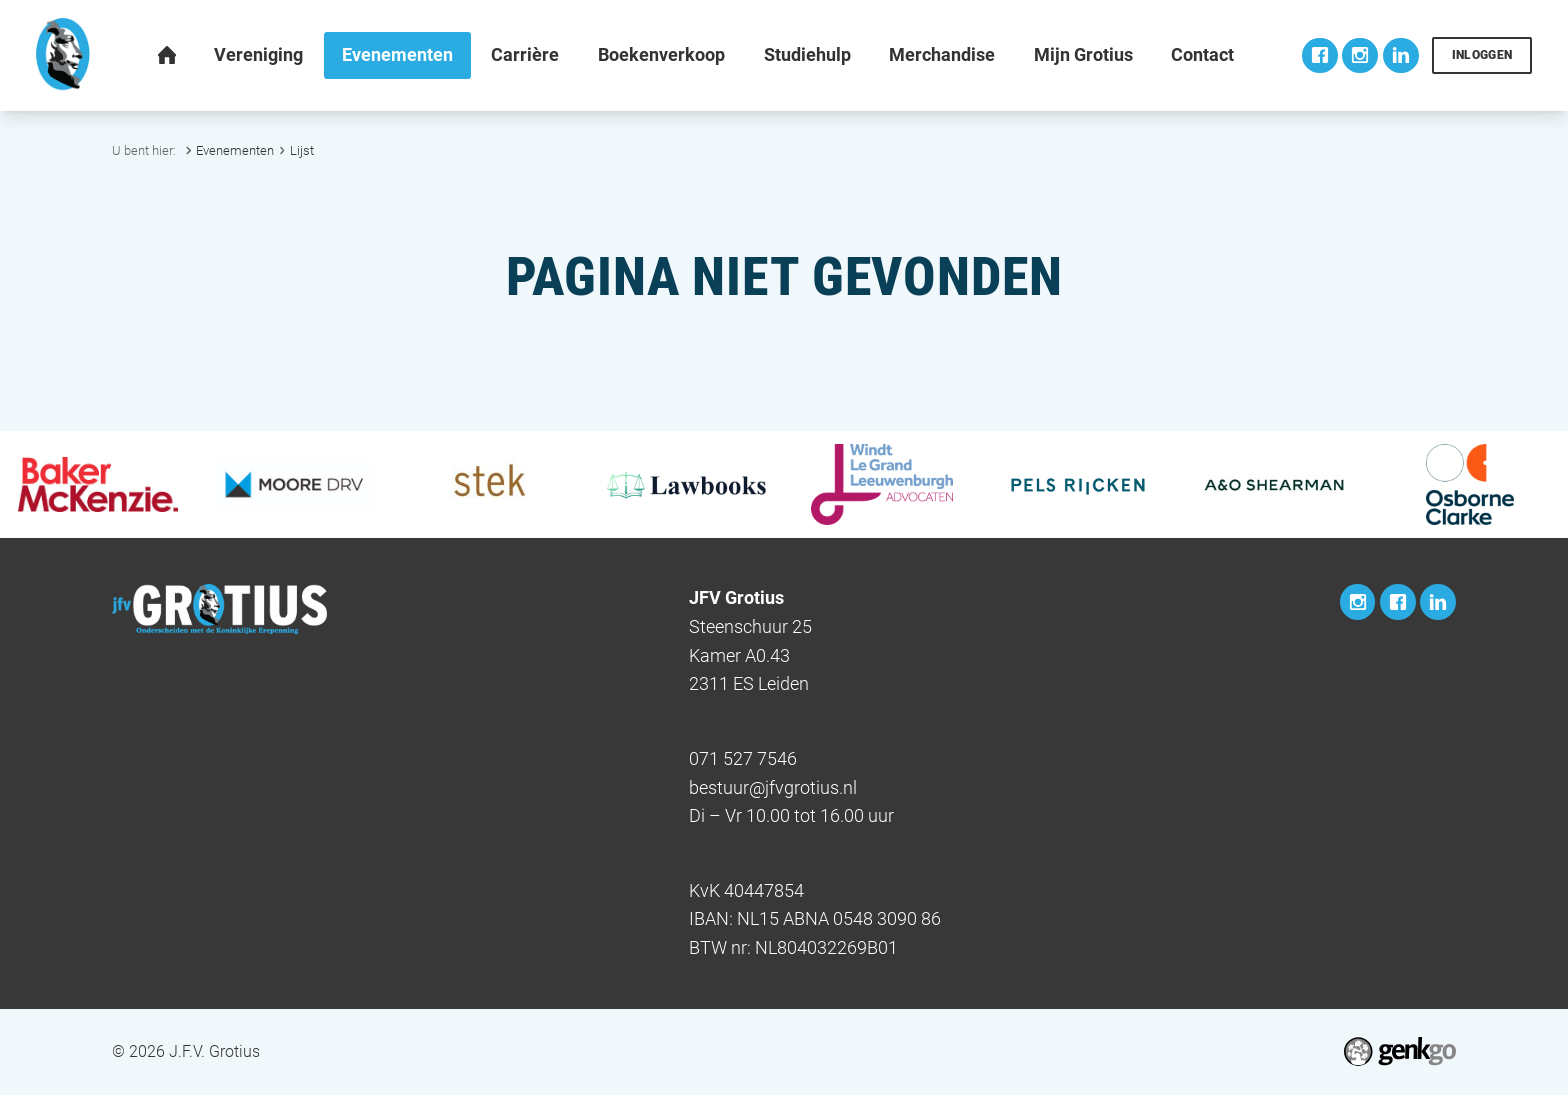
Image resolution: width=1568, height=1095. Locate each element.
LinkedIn (1401, 56)
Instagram (1360, 56)
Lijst (302, 150)
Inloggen (1482, 55)
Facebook (1320, 56)
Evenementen (235, 150)
